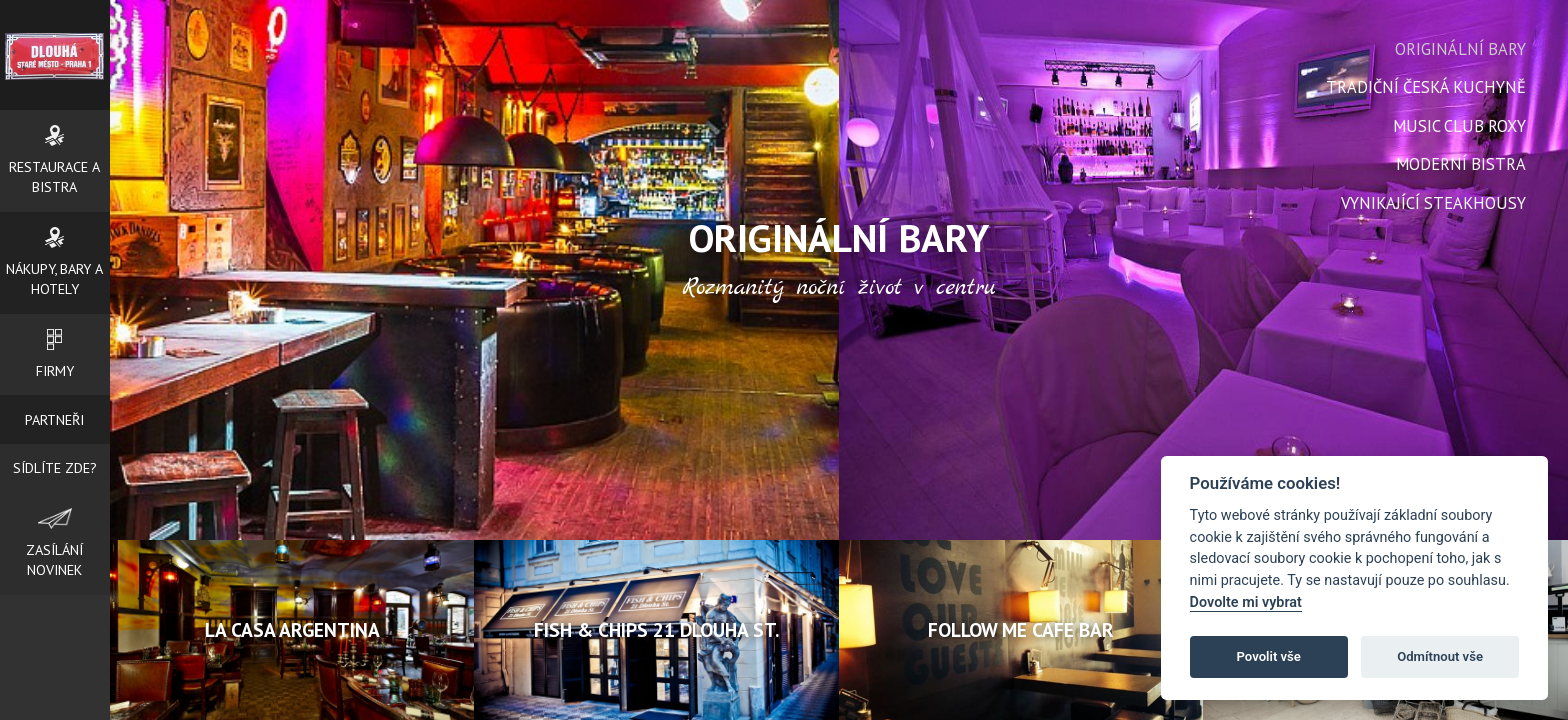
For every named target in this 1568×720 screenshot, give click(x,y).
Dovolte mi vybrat (1246, 602)
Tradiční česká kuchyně (1426, 87)
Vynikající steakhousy (1433, 203)
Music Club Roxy (1459, 126)
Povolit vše (1269, 656)
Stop (846, 420)
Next (1032, 305)
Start (831, 420)
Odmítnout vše (1440, 656)
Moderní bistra (1461, 164)
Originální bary (1460, 49)
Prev (646, 305)
